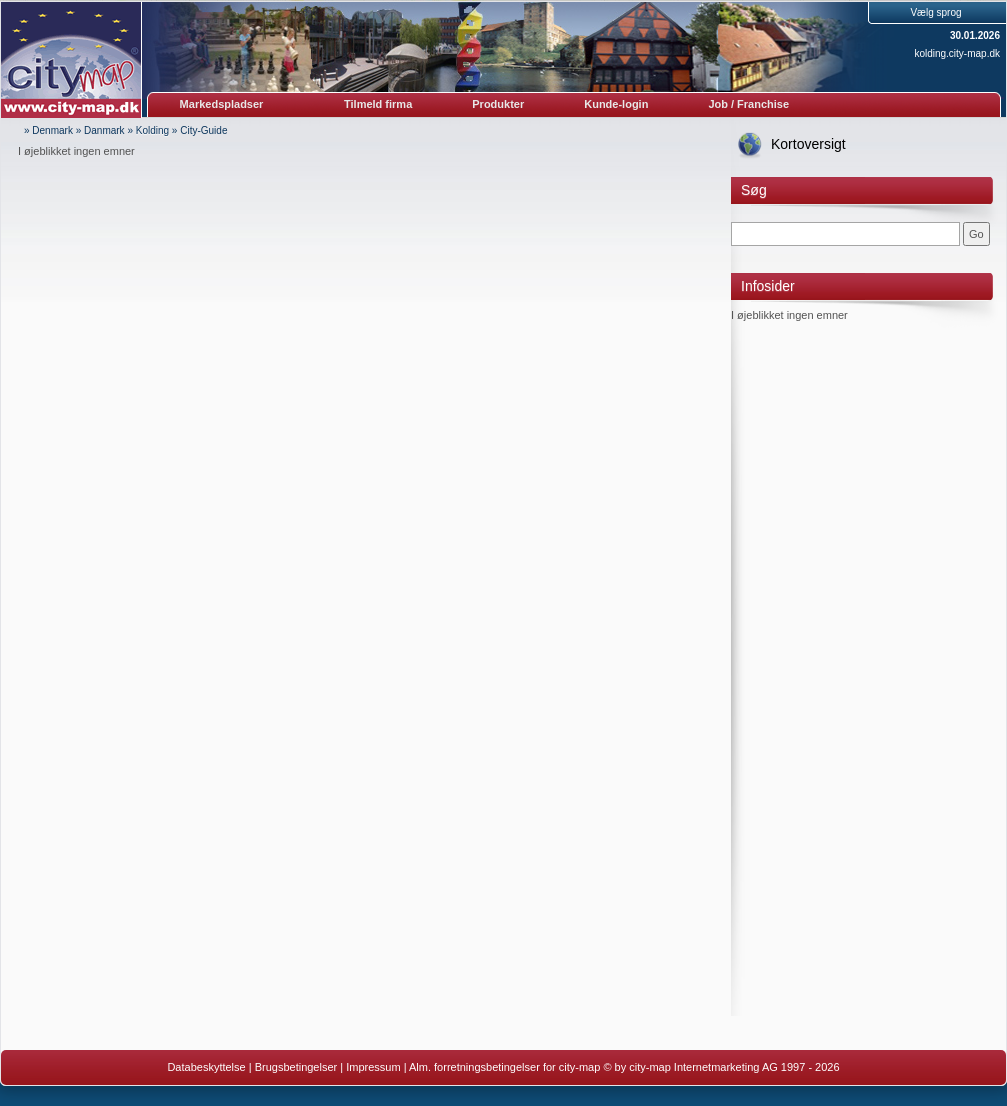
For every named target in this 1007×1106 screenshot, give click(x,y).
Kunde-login (616, 104)
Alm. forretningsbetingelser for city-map (504, 1067)
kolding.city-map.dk (957, 53)
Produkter (498, 104)
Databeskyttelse (206, 1067)
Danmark (104, 130)
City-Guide (203, 130)
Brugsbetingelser (296, 1067)
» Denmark (48, 130)
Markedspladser (222, 104)
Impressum (373, 1067)
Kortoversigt (808, 144)
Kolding (152, 130)
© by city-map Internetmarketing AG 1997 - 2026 (721, 1067)
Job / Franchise (748, 104)
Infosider (768, 286)
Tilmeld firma (378, 104)
